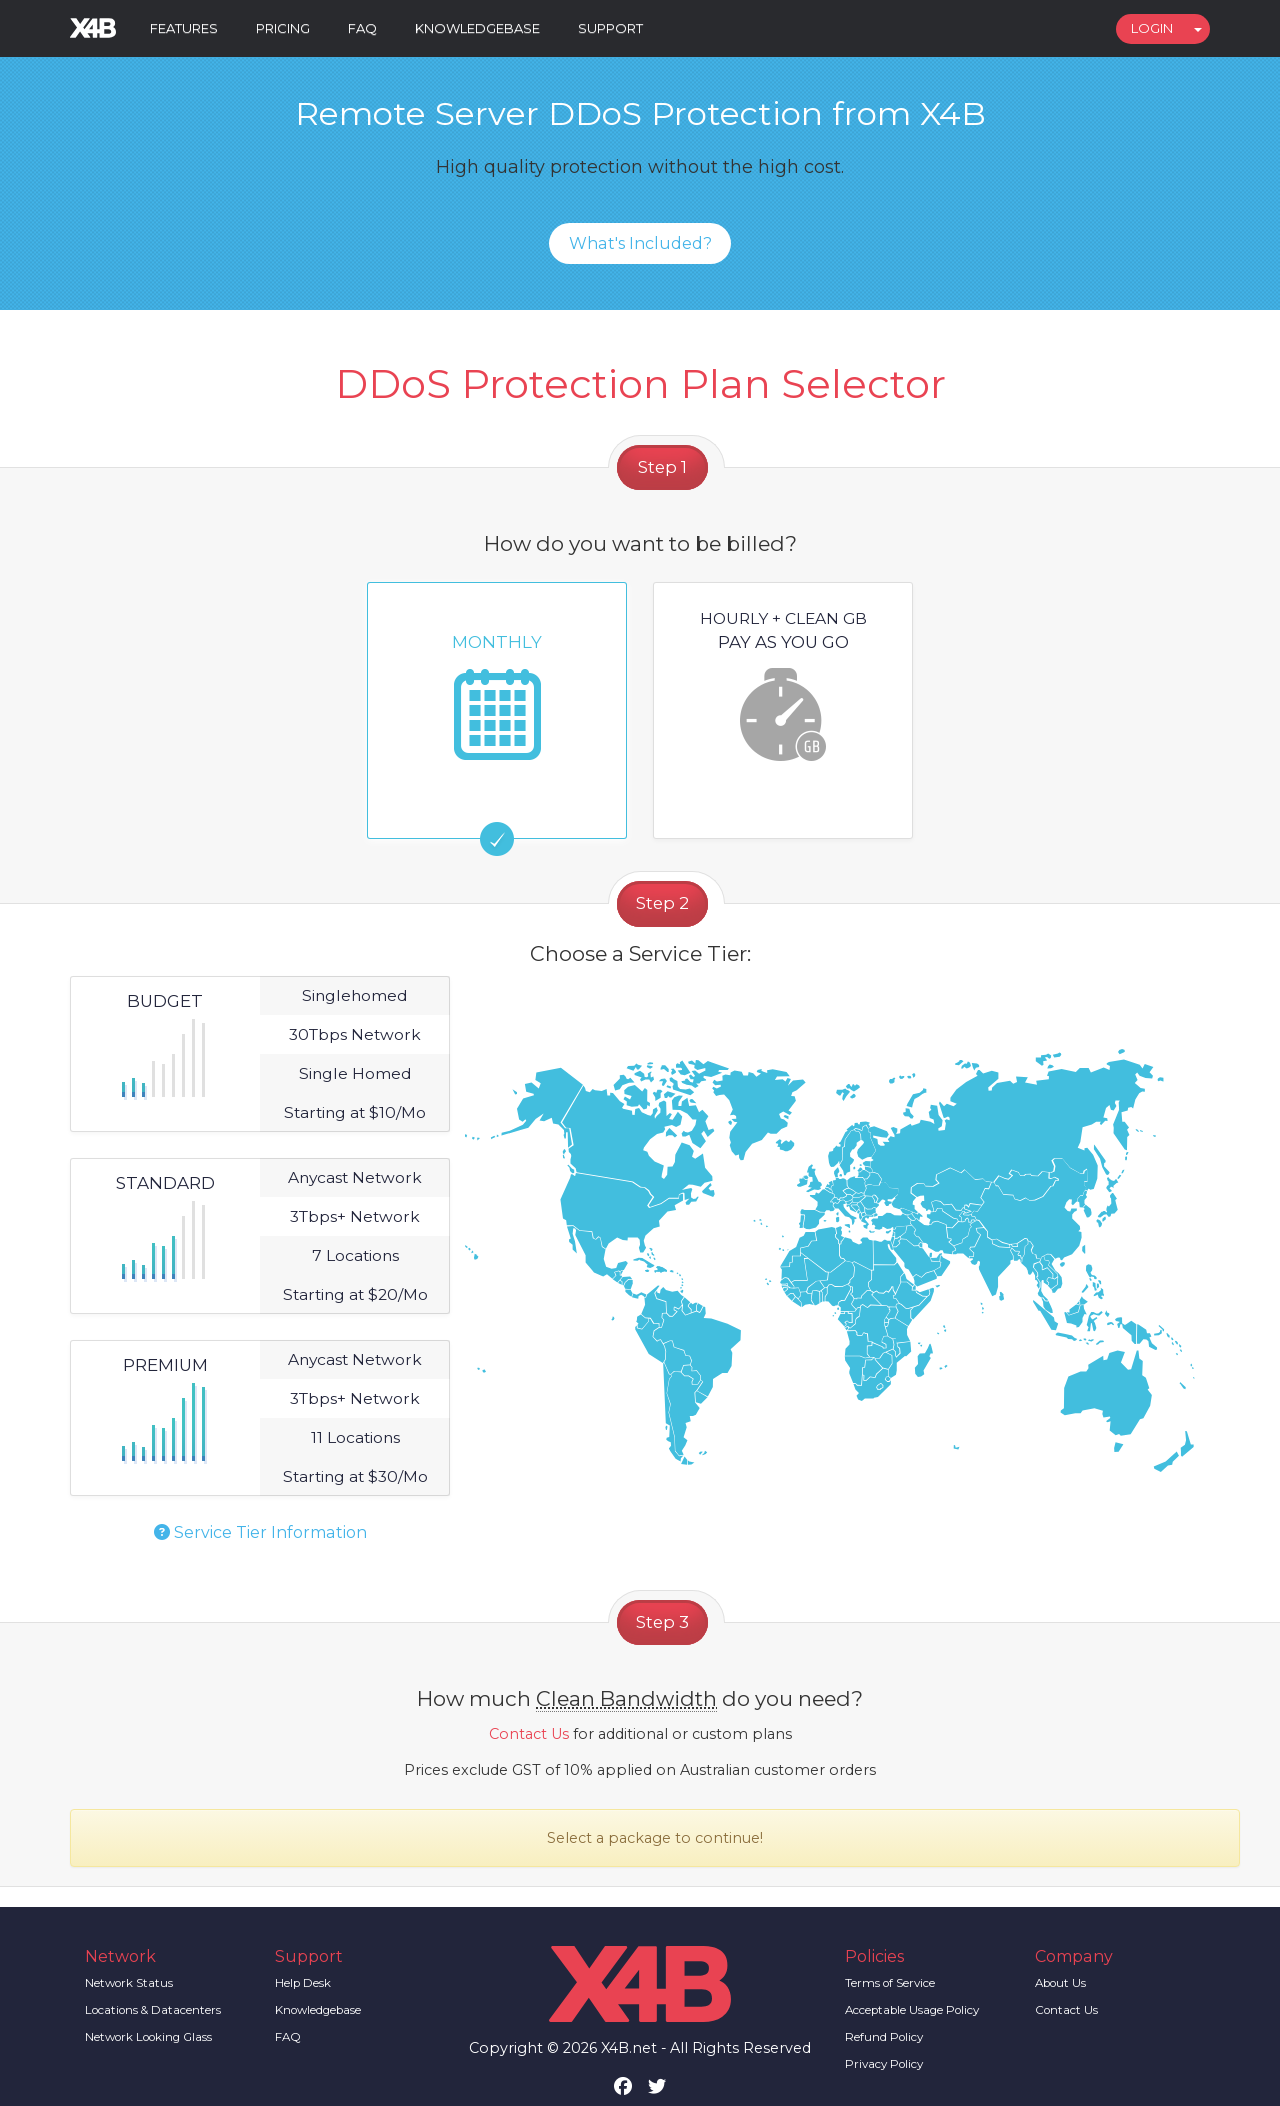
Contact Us (529, 1734)
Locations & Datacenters (153, 2010)
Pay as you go (783, 684)
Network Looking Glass (148, 2037)
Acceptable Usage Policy (912, 2010)
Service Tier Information (260, 1532)
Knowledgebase (477, 28)
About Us (1060, 1983)
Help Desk (303, 1983)
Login (1152, 28)
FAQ (362, 28)
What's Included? (640, 243)
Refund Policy (884, 2037)
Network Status (129, 1983)
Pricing (283, 28)
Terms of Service (890, 1983)
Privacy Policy (884, 2064)
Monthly (497, 684)
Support (610, 28)
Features (184, 28)
